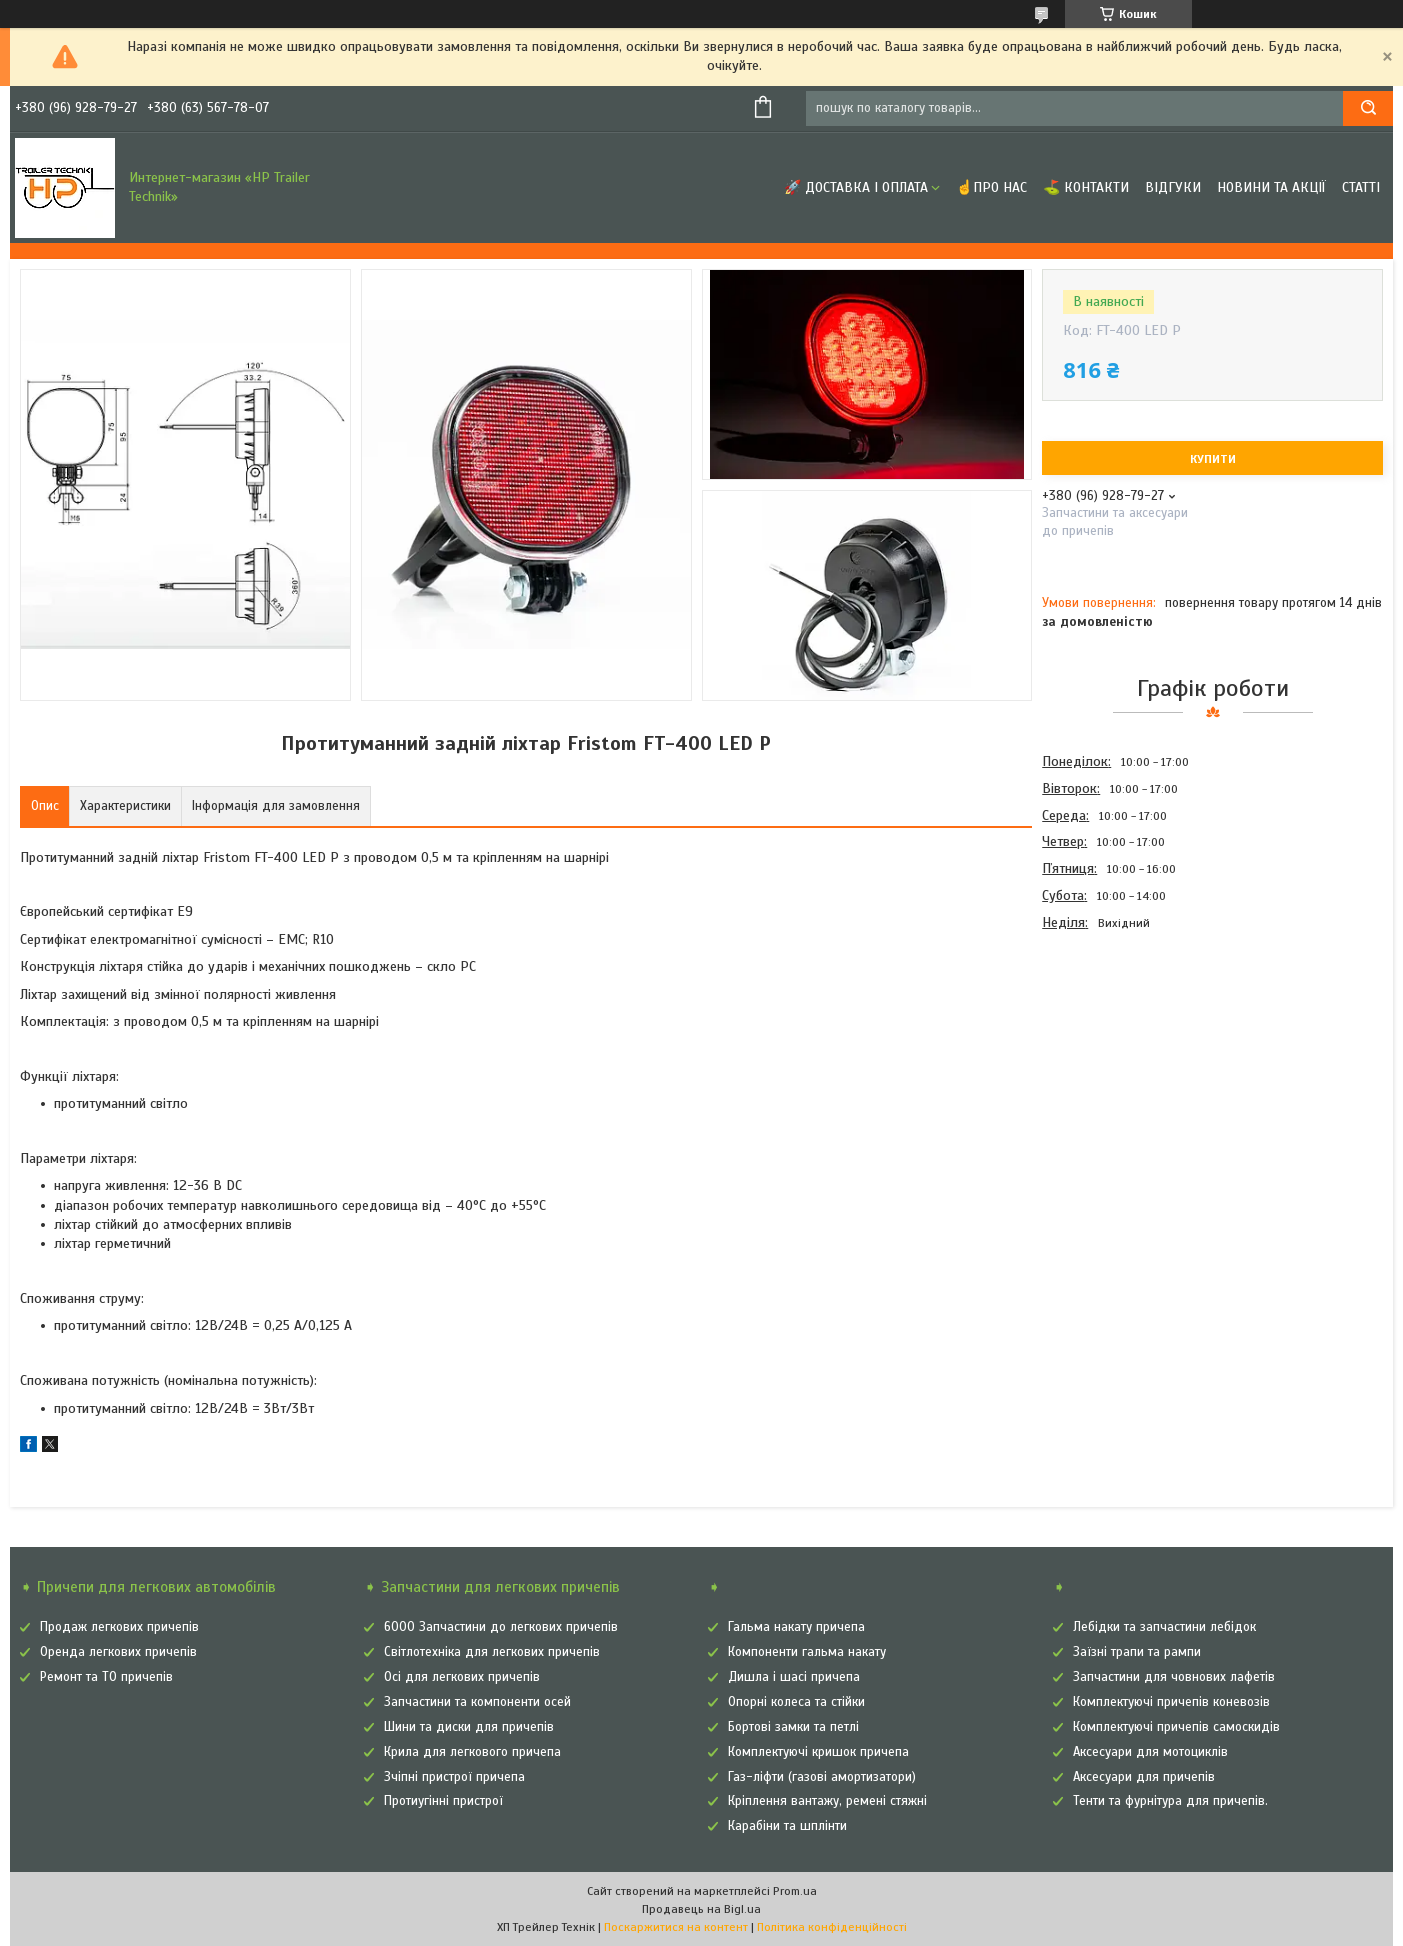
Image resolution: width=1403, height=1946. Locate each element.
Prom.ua (795, 1891)
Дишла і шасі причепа (794, 1677)
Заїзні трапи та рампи (1137, 1652)
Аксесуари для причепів (1144, 1777)
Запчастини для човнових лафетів (1174, 1677)
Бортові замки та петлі (793, 1727)
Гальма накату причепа (796, 1627)
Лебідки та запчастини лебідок (1164, 1627)
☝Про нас (991, 187)
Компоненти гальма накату (807, 1652)
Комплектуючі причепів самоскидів (1176, 1727)
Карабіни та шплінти (787, 1826)
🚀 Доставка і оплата (856, 187)
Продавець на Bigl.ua (701, 1909)
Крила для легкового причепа (472, 1752)
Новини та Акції (1271, 187)
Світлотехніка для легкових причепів (492, 1652)
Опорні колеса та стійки (796, 1702)
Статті (1361, 187)
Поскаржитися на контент (676, 1927)
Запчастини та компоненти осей (477, 1702)
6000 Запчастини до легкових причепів (501, 1627)
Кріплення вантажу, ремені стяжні (827, 1801)
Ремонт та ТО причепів (106, 1677)
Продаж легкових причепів (119, 1627)
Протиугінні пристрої (443, 1801)
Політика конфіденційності (832, 1927)
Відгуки (1173, 187)
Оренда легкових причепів (118, 1652)
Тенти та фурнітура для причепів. (1170, 1801)
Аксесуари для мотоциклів (1150, 1752)
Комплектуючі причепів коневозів (1171, 1702)
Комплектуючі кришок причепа (818, 1752)
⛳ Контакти (1086, 187)
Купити (1213, 459)
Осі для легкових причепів (462, 1677)
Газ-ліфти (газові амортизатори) (822, 1777)
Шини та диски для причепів (469, 1727)
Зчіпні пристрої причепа (454, 1777)
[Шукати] (1368, 108)
